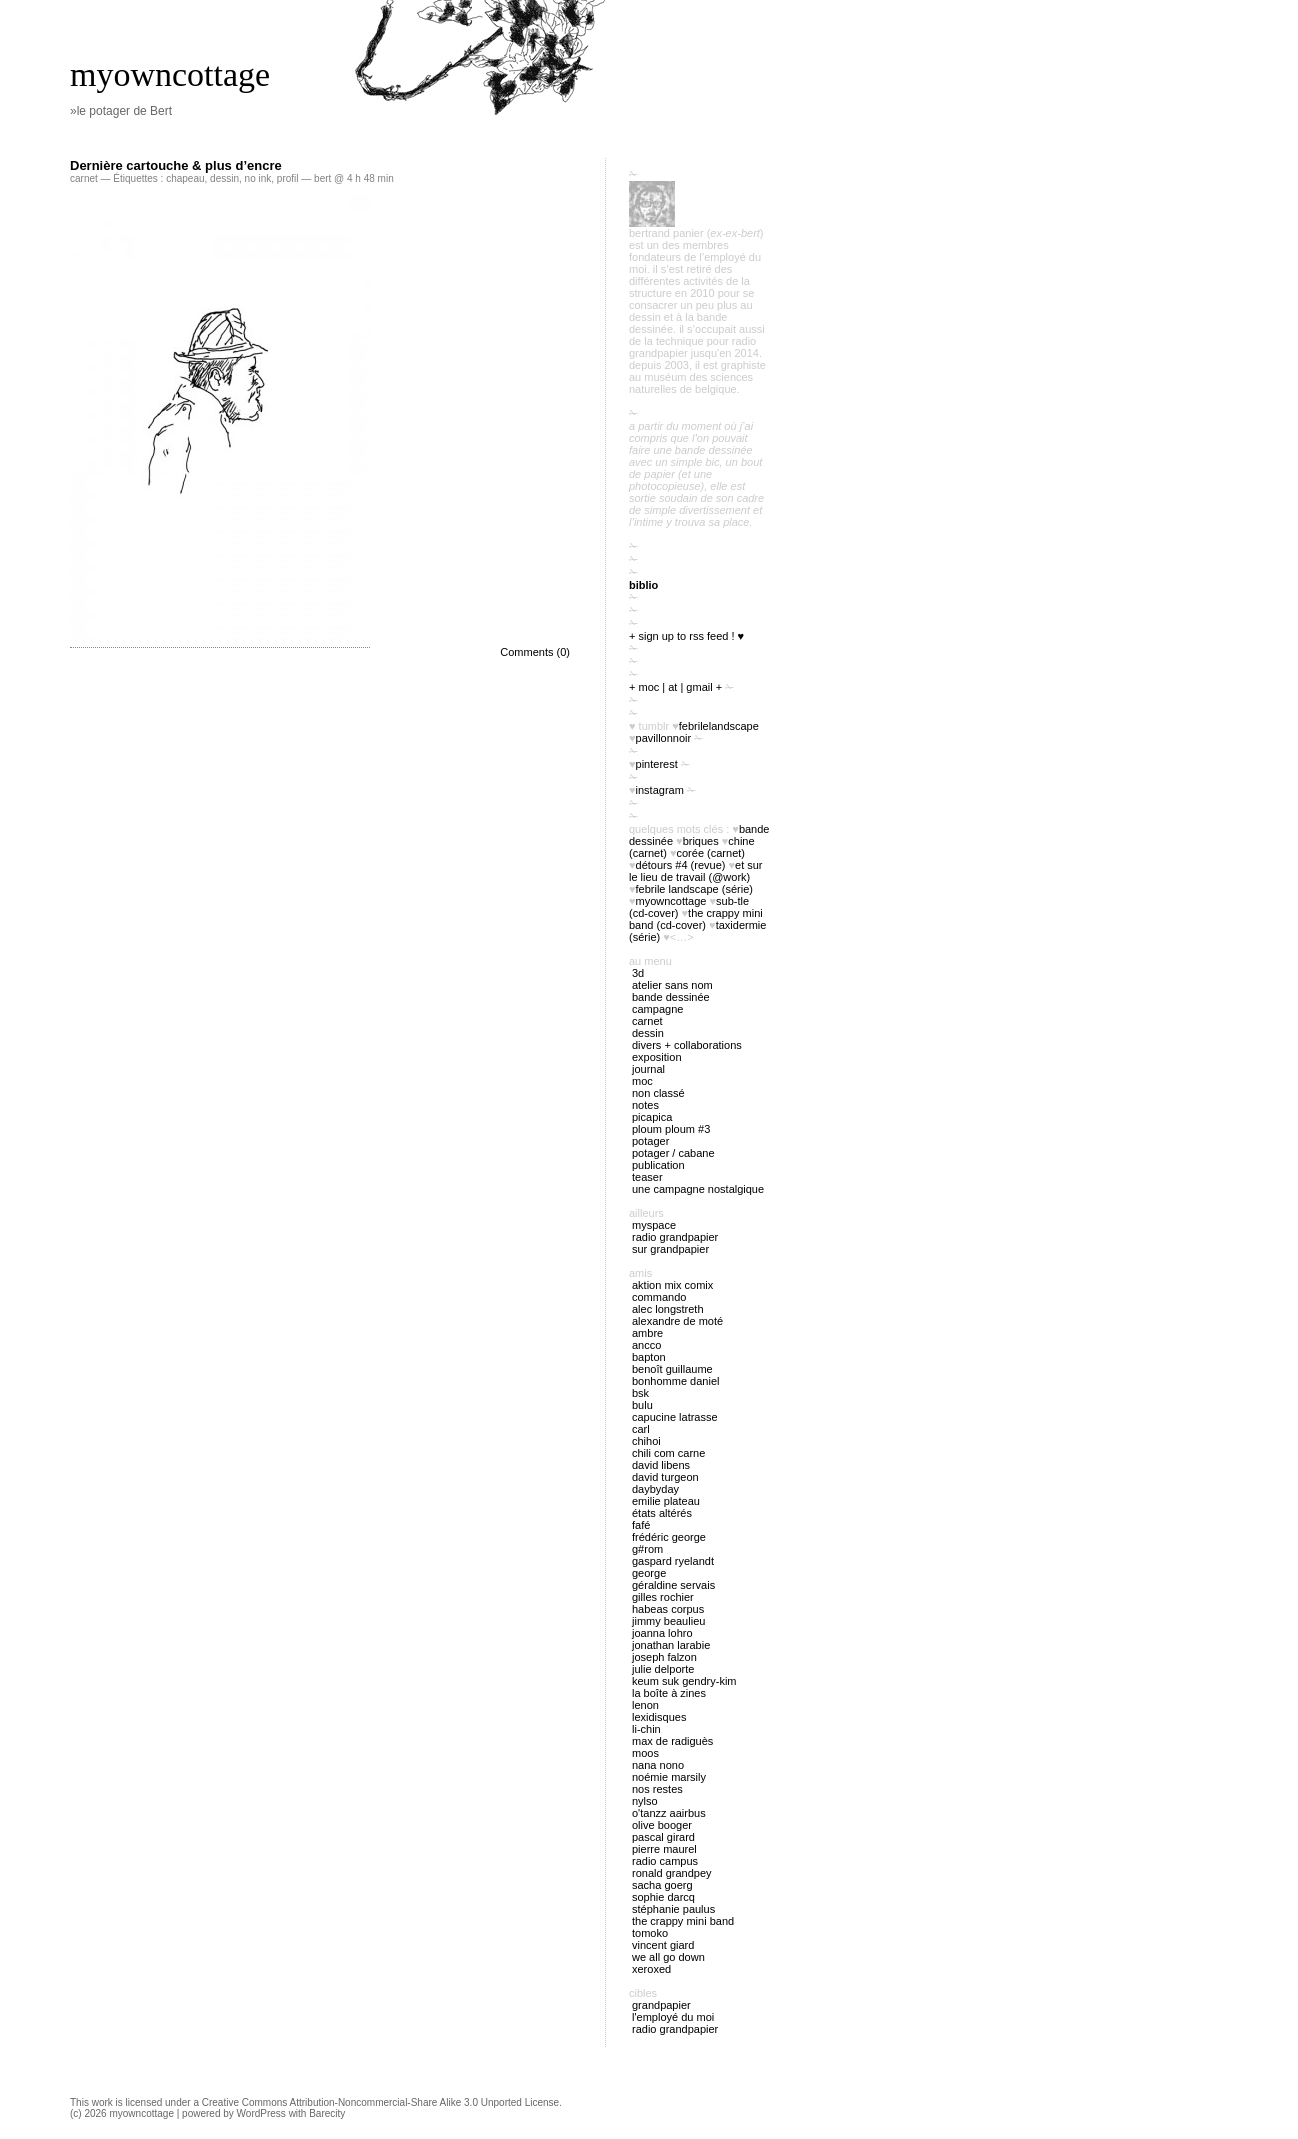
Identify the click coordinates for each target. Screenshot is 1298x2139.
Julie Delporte (663, 1669)
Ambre (647, 1333)
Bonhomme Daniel (675, 1381)
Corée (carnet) (711, 853)
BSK (640, 1393)
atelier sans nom (672, 985)
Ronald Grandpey (672, 1873)
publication (658, 1165)
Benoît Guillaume (672, 1369)
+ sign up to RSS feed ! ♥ (686, 636)
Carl (641, 1429)
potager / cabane (673, 1153)
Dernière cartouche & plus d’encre (176, 165)
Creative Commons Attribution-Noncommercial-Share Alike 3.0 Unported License (380, 2102)
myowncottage (170, 74)
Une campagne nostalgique (698, 1189)
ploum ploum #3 (671, 1129)
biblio (643, 585)
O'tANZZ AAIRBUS (669, 1813)
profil (288, 178)
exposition (657, 1057)
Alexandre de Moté (677, 1321)
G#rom (647, 1549)
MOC (642, 1081)
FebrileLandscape (719, 726)
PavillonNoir (664, 738)
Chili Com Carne (668, 1453)
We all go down (668, 1957)
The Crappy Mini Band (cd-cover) (696, 919)
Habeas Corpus (668, 1609)
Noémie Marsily (669, 1777)
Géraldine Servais (673, 1585)
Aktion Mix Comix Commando (672, 1291)
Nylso (645, 1801)
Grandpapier (661, 2005)
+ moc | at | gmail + (675, 687)
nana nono (658, 1765)
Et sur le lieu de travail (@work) (696, 871)
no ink (258, 178)
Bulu (642, 1405)
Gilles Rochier (663, 1597)
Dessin (648, 1033)
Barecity (327, 2113)
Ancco (646, 1345)
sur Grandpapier (670, 1249)
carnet (84, 178)
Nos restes (657, 1789)
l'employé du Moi (673, 2017)
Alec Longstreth (668, 1309)
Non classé (658, 1093)
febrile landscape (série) (694, 889)
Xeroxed (651, 1969)
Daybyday (655, 1489)
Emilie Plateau (666, 1501)
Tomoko (650, 1933)
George (649, 1573)
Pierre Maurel (664, 1849)
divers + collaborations (687, 1045)
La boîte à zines (669, 1693)
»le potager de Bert (121, 111)
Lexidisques (659, 1717)
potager (650, 1141)
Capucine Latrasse (675, 1417)
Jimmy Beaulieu (668, 1621)
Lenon (645, 1705)
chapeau (185, 178)
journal (648, 1069)
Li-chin (646, 1729)
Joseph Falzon (664, 1657)
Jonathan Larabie (671, 1645)
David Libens (661, 1465)
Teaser (647, 1177)
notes (645, 1105)
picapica (652, 1117)
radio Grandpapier (675, 1237)
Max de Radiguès (672, 1741)
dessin (224, 178)
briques (701, 841)
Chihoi (646, 1441)
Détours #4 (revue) (681, 865)
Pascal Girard (663, 1837)
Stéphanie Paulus (673, 1909)
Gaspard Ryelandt (673, 1561)
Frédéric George (669, 1537)
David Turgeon (665, 1477)
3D (638, 973)
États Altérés (662, 1513)
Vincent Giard (663, 1945)
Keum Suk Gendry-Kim (684, 1681)
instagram (660, 790)
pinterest (657, 764)
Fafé (641, 1525)
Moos (645, 1753)
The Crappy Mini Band (683, 1921)
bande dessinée (671, 997)
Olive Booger (662, 1825)
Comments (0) (535, 652)
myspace (654, 1225)
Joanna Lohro (662, 1633)
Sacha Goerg (662, 1885)
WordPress (261, 2113)
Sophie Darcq (663, 1897)
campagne (657, 1009)
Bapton (649, 1357)
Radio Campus (665, 1861)
